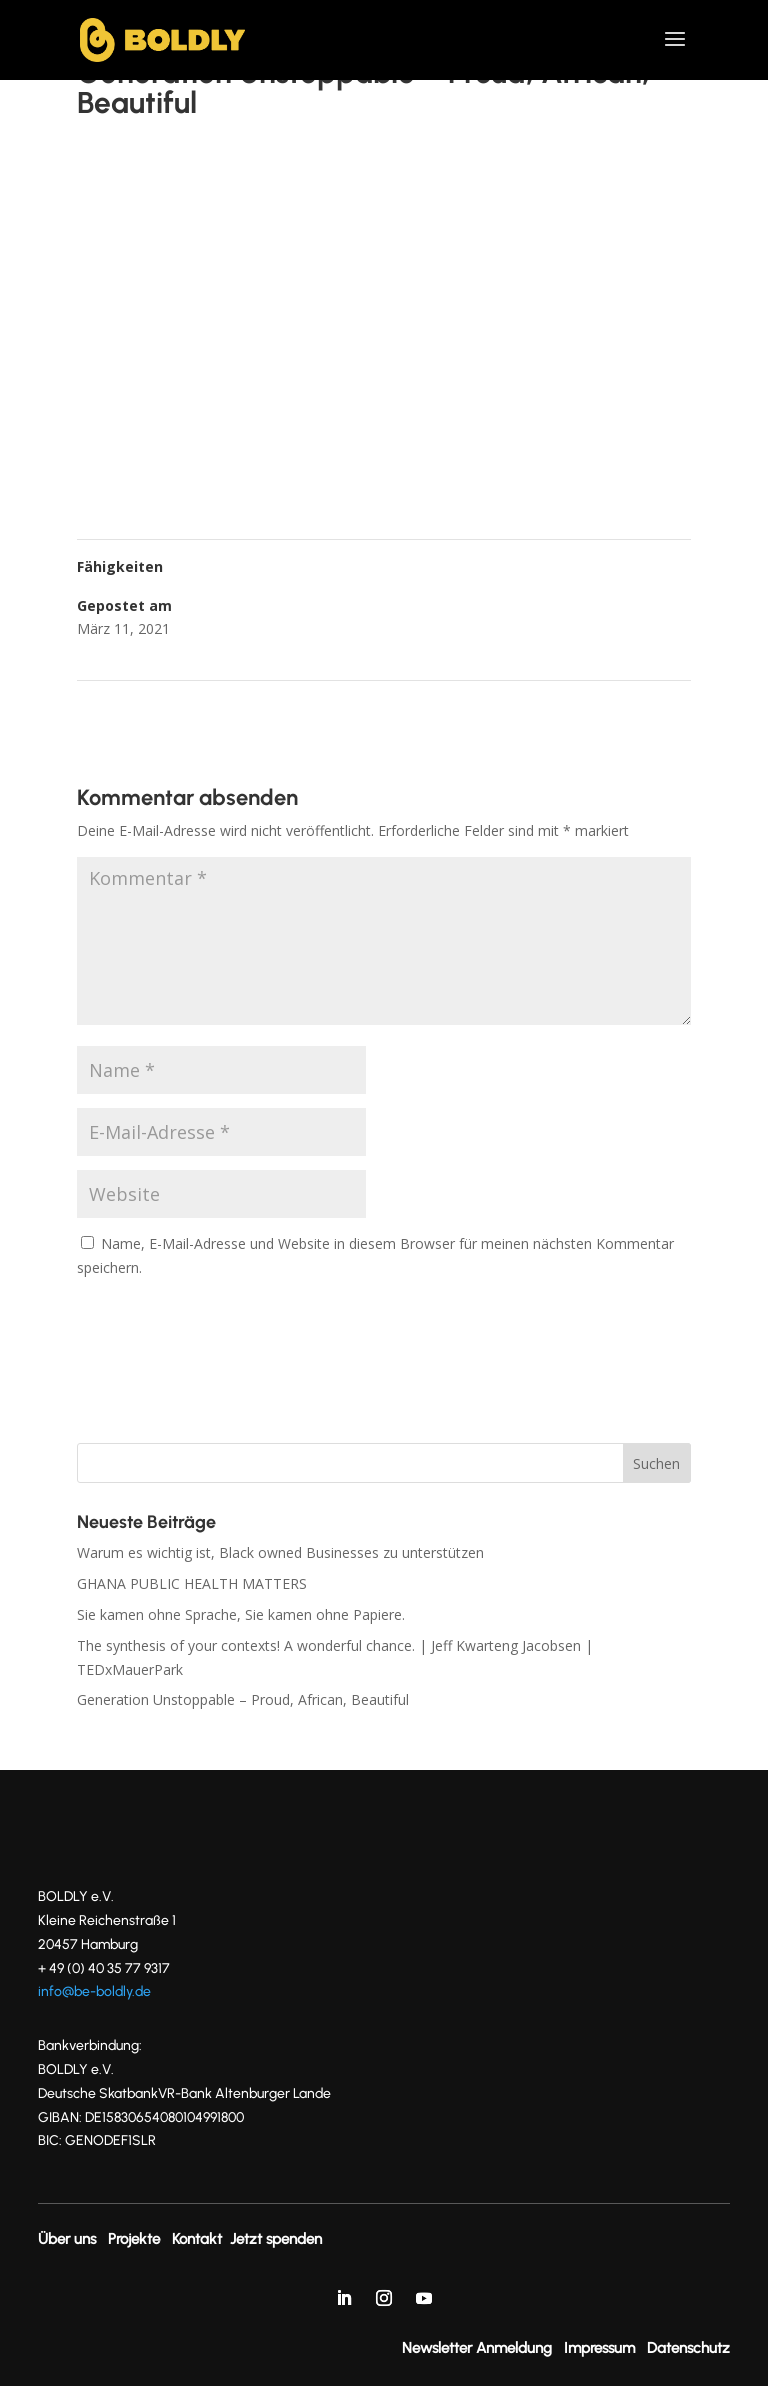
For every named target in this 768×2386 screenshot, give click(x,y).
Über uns (67, 2239)
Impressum (599, 2348)
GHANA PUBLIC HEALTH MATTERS (192, 1583)
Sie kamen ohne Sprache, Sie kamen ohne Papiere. (241, 1614)
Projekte (134, 2239)
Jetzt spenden (276, 2239)
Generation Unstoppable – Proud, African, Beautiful (243, 1699)
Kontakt (197, 2239)
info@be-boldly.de (94, 1991)
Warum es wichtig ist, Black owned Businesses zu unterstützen (280, 1552)
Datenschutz (688, 2348)
